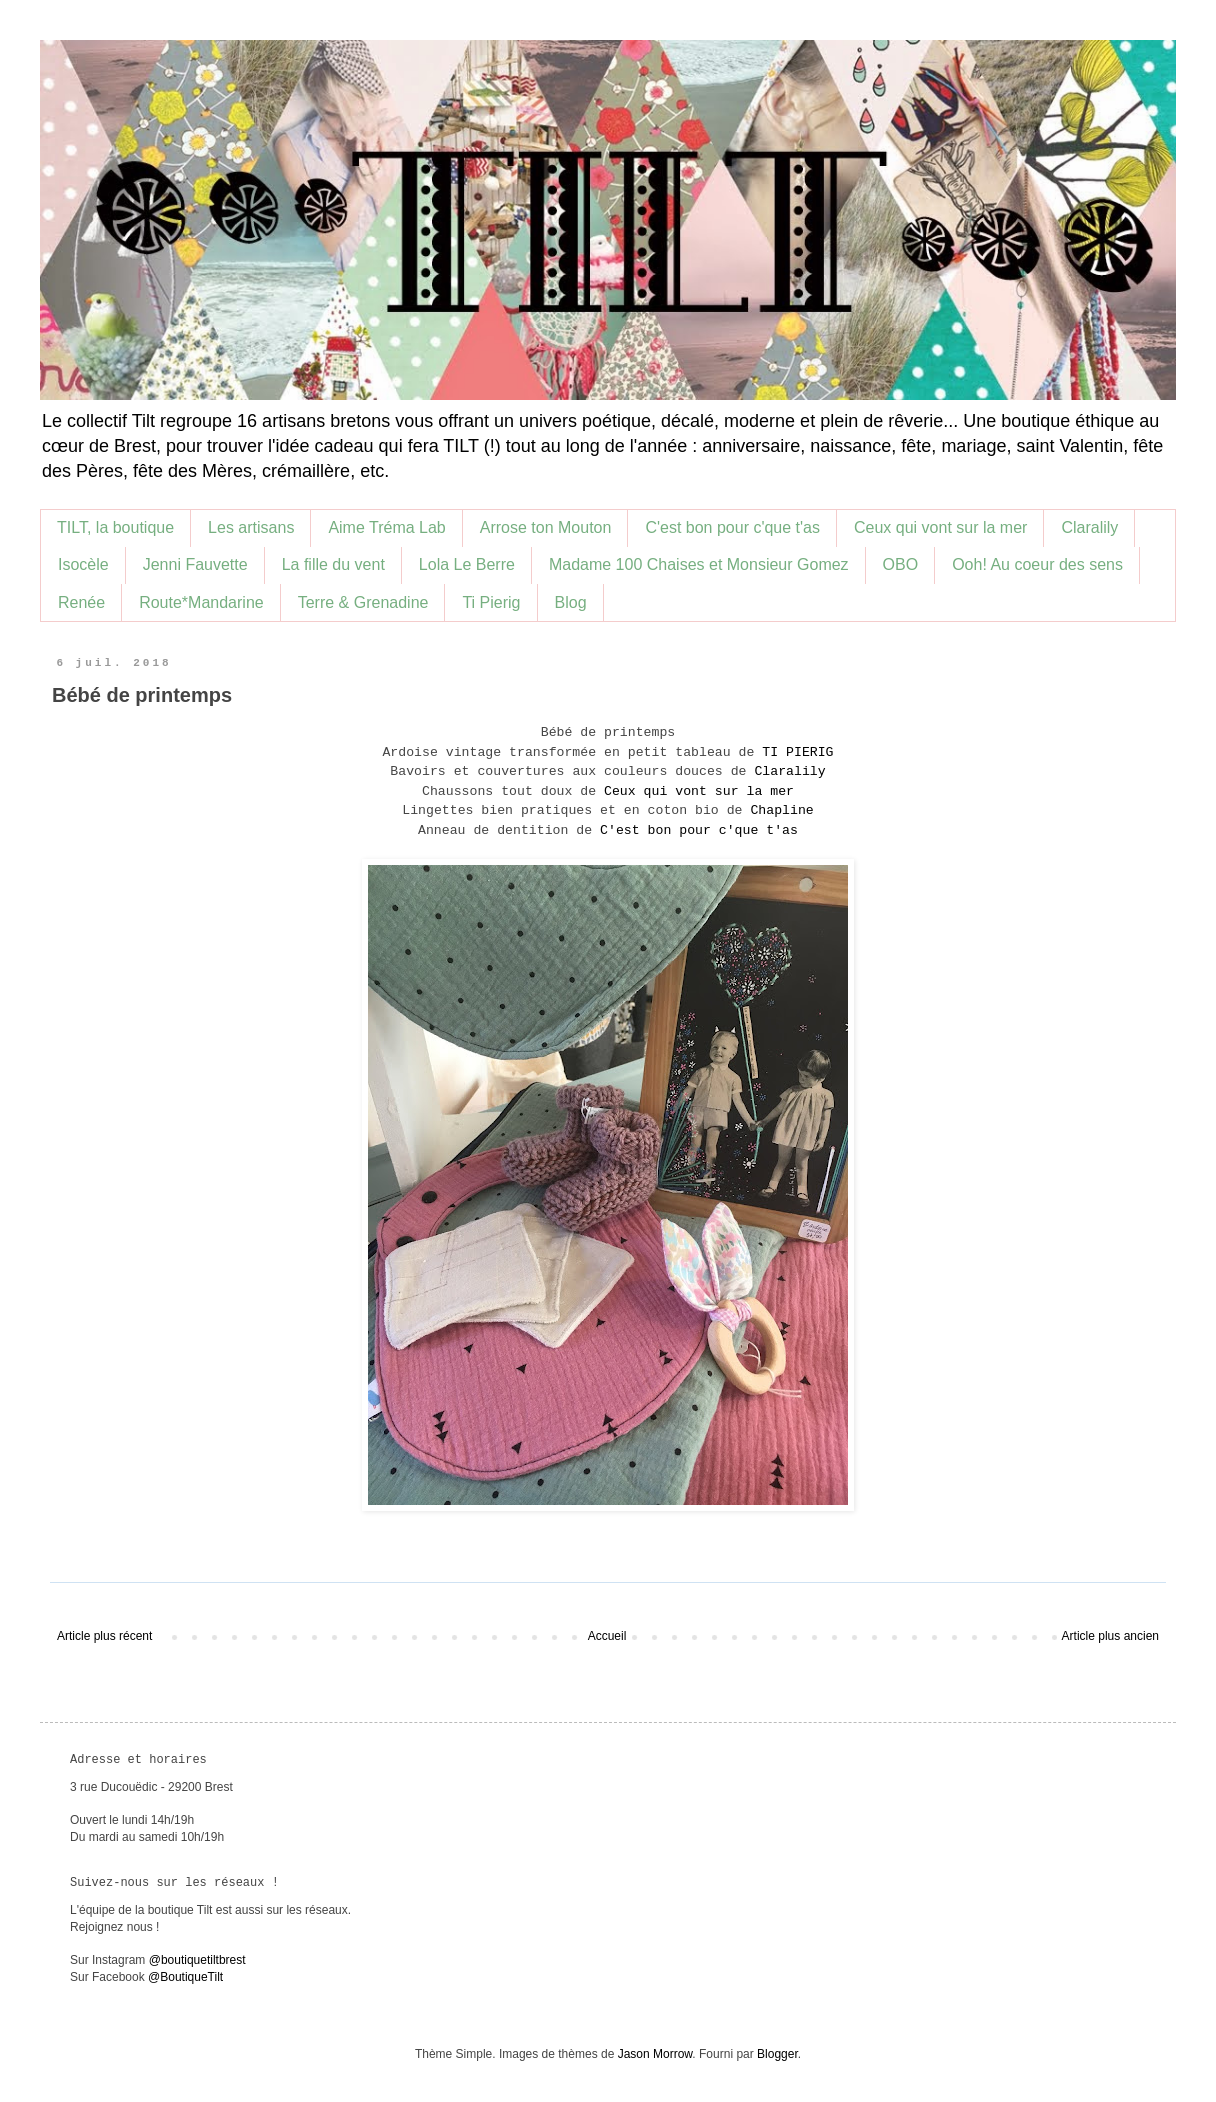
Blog (571, 602)
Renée (81, 602)
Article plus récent (104, 1636)
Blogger (777, 2054)
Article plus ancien (1110, 1636)
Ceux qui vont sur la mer (940, 527)
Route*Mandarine (201, 602)
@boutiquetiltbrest (197, 1960)
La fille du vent (333, 564)
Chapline (781, 810)
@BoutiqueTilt (185, 1977)
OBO (901, 564)
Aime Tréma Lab (386, 527)
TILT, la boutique (115, 527)
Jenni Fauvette (195, 564)
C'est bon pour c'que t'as (732, 527)
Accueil (607, 1636)
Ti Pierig (491, 602)
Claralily (1089, 527)
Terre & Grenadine (363, 602)
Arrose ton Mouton (546, 527)
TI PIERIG (797, 752)
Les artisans (251, 527)
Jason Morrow (655, 2054)
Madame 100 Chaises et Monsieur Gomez (699, 564)
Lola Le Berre (467, 564)
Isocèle (83, 564)
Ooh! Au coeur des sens (1037, 564)
